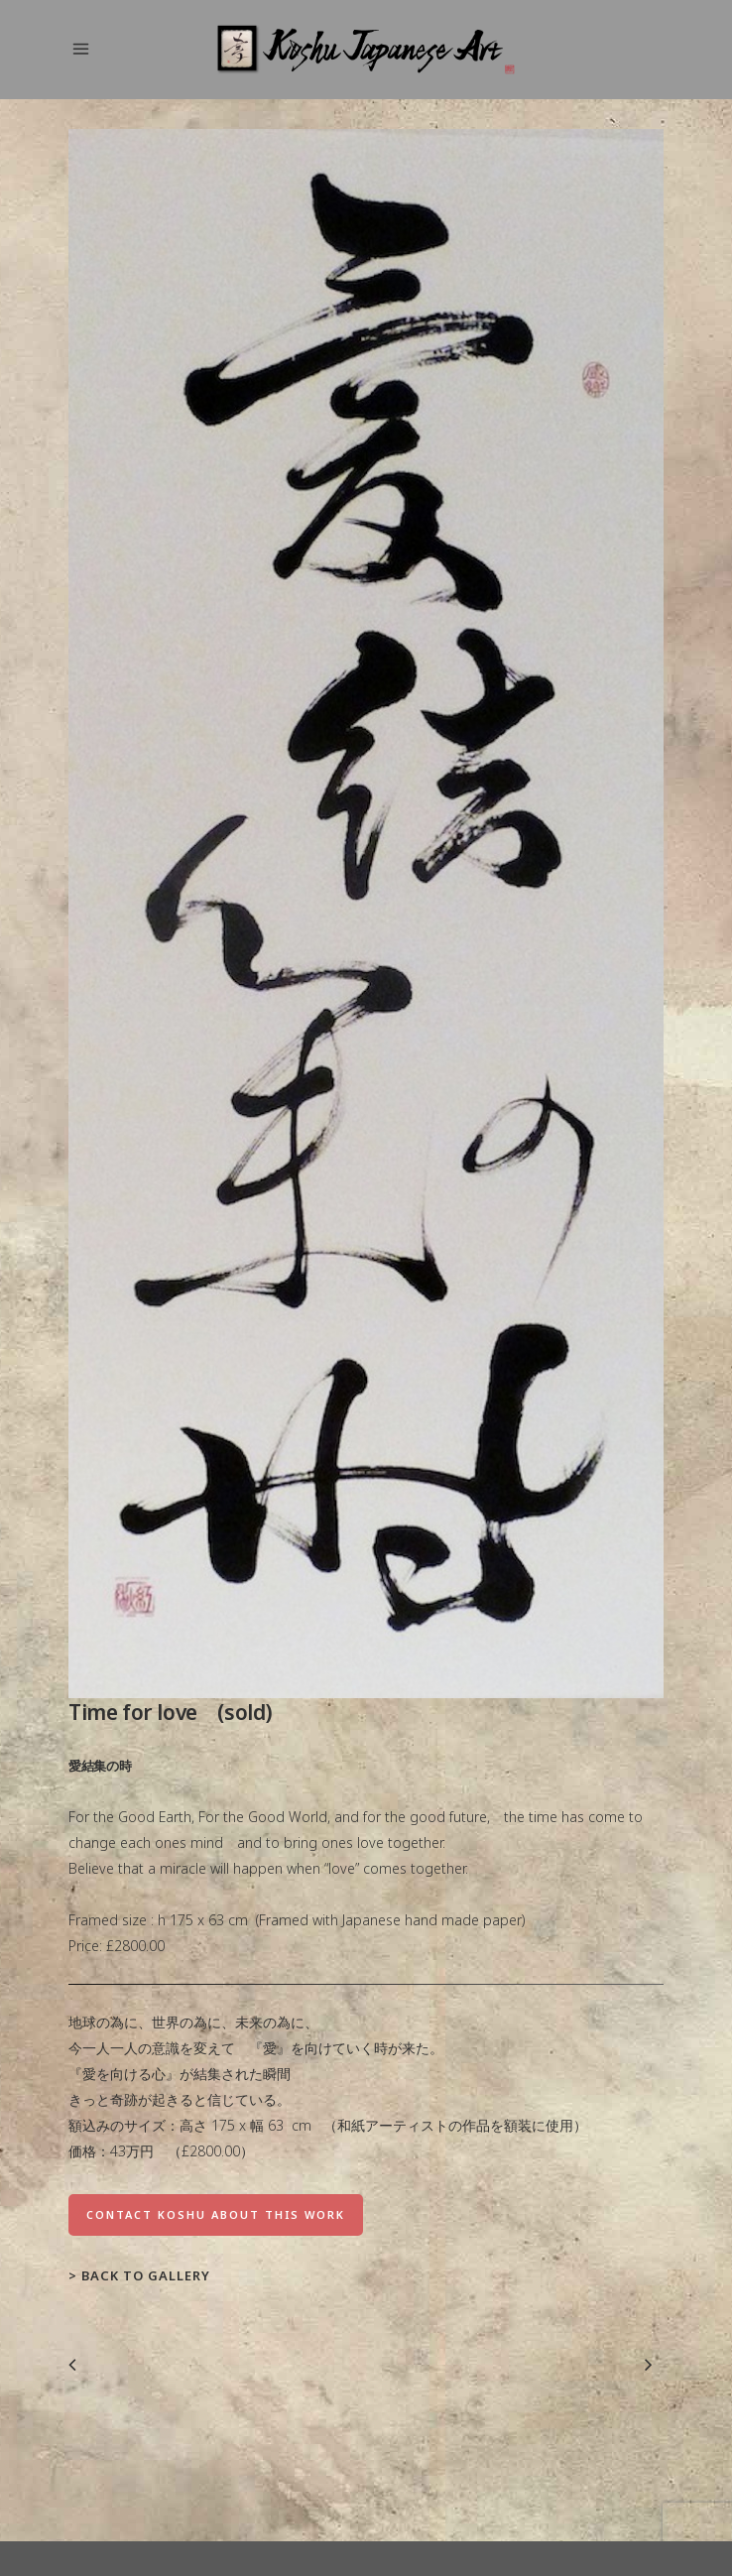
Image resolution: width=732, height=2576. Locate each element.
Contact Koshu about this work (215, 2214)
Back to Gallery (145, 2275)
